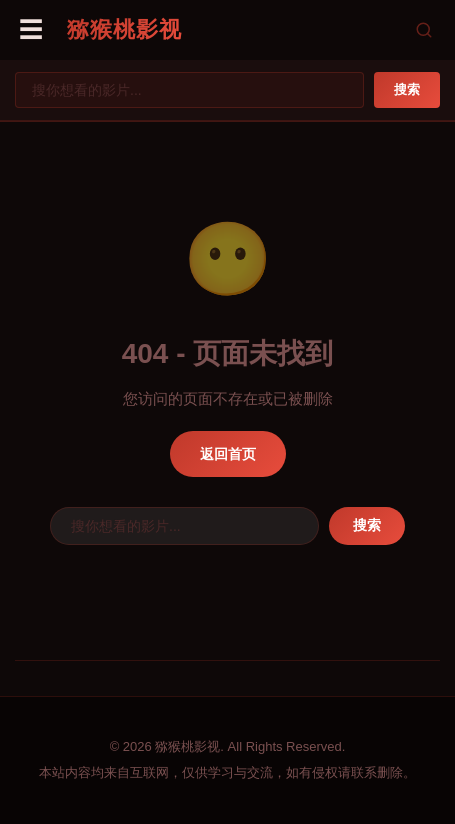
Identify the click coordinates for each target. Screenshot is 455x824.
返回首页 (228, 454)
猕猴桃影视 (124, 29)
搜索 (407, 89)
